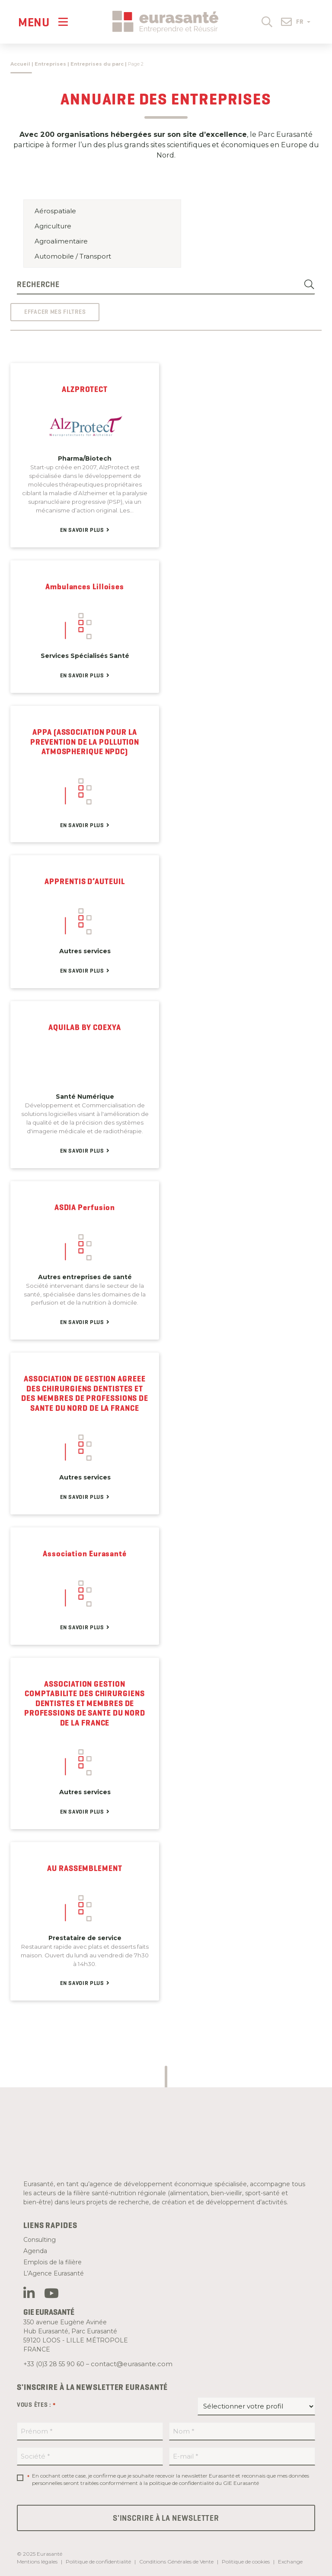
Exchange (290, 2561)
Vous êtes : (36, 2405)
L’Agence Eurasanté (53, 2273)
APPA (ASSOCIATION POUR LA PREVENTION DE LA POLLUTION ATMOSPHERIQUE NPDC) (84, 741)
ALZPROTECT (85, 389)
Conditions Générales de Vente (176, 2561)
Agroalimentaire (102, 241)
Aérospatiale (102, 210)
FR (303, 21)
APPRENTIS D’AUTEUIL (84, 881)
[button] (267, 21)
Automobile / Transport (102, 256)
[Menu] (43, 22)
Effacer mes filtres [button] (55, 312)
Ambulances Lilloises (84, 586)
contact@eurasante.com (131, 2364)
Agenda (35, 2251)
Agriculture (102, 226)
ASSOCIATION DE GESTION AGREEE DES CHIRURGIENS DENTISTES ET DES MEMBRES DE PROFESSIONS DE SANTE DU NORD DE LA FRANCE (84, 1393)
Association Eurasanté (85, 1553)
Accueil (20, 64)
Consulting (39, 2240)
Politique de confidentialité (98, 2561)
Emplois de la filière (52, 2262)
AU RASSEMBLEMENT (84, 1868)
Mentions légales (37, 2561)
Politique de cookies (246, 2561)
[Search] (309, 285)
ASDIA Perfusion (84, 1207)
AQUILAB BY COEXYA (84, 1027)
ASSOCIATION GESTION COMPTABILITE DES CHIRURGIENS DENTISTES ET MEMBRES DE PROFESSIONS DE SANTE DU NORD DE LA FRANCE (84, 1703)
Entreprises (50, 64)
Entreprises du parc (97, 64)
